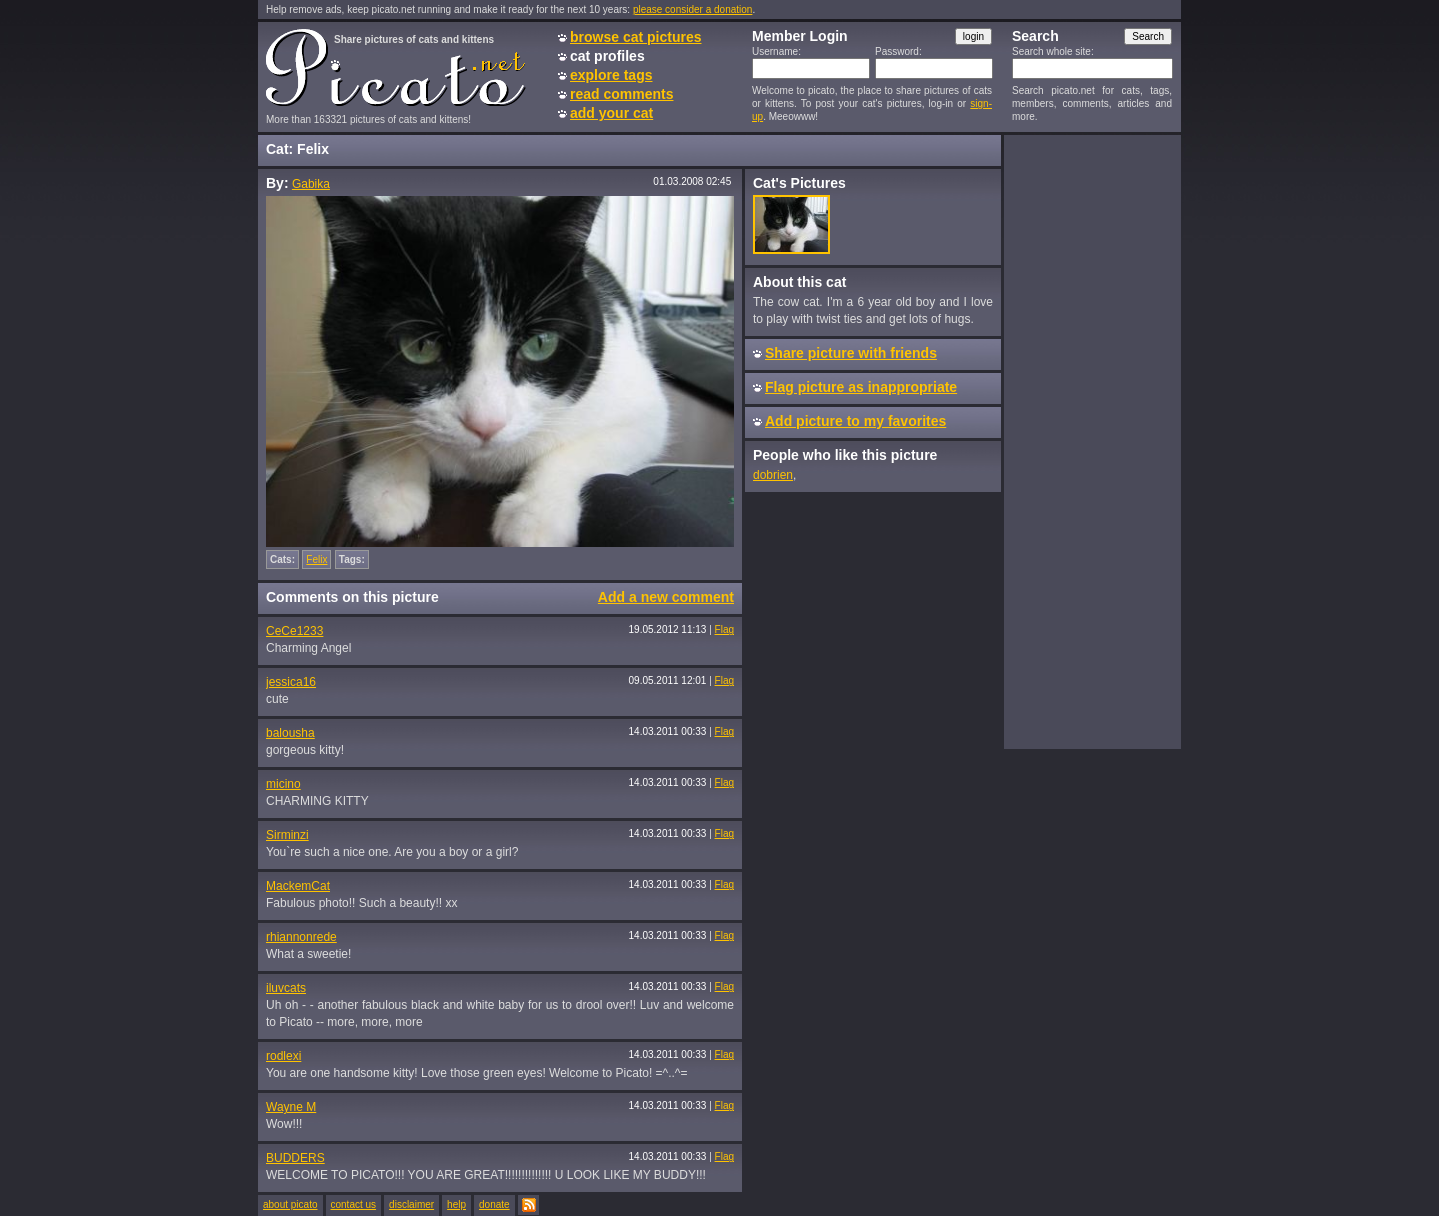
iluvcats (286, 988)
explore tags (611, 75)
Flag (724, 629)
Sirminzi (287, 835)
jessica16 (291, 682)
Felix (316, 559)
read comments (621, 94)
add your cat (611, 113)
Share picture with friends (851, 353)
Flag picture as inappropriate (861, 387)
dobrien (773, 475)
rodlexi (283, 1056)
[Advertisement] (1092, 441)
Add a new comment (666, 597)
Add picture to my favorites (855, 421)
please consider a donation (693, 9)
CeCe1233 (294, 631)
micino (283, 784)
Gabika (311, 184)
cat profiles (607, 56)
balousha (290, 733)
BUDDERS (295, 1158)
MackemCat (298, 886)
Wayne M (291, 1107)
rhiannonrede (301, 937)
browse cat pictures (636, 37)
